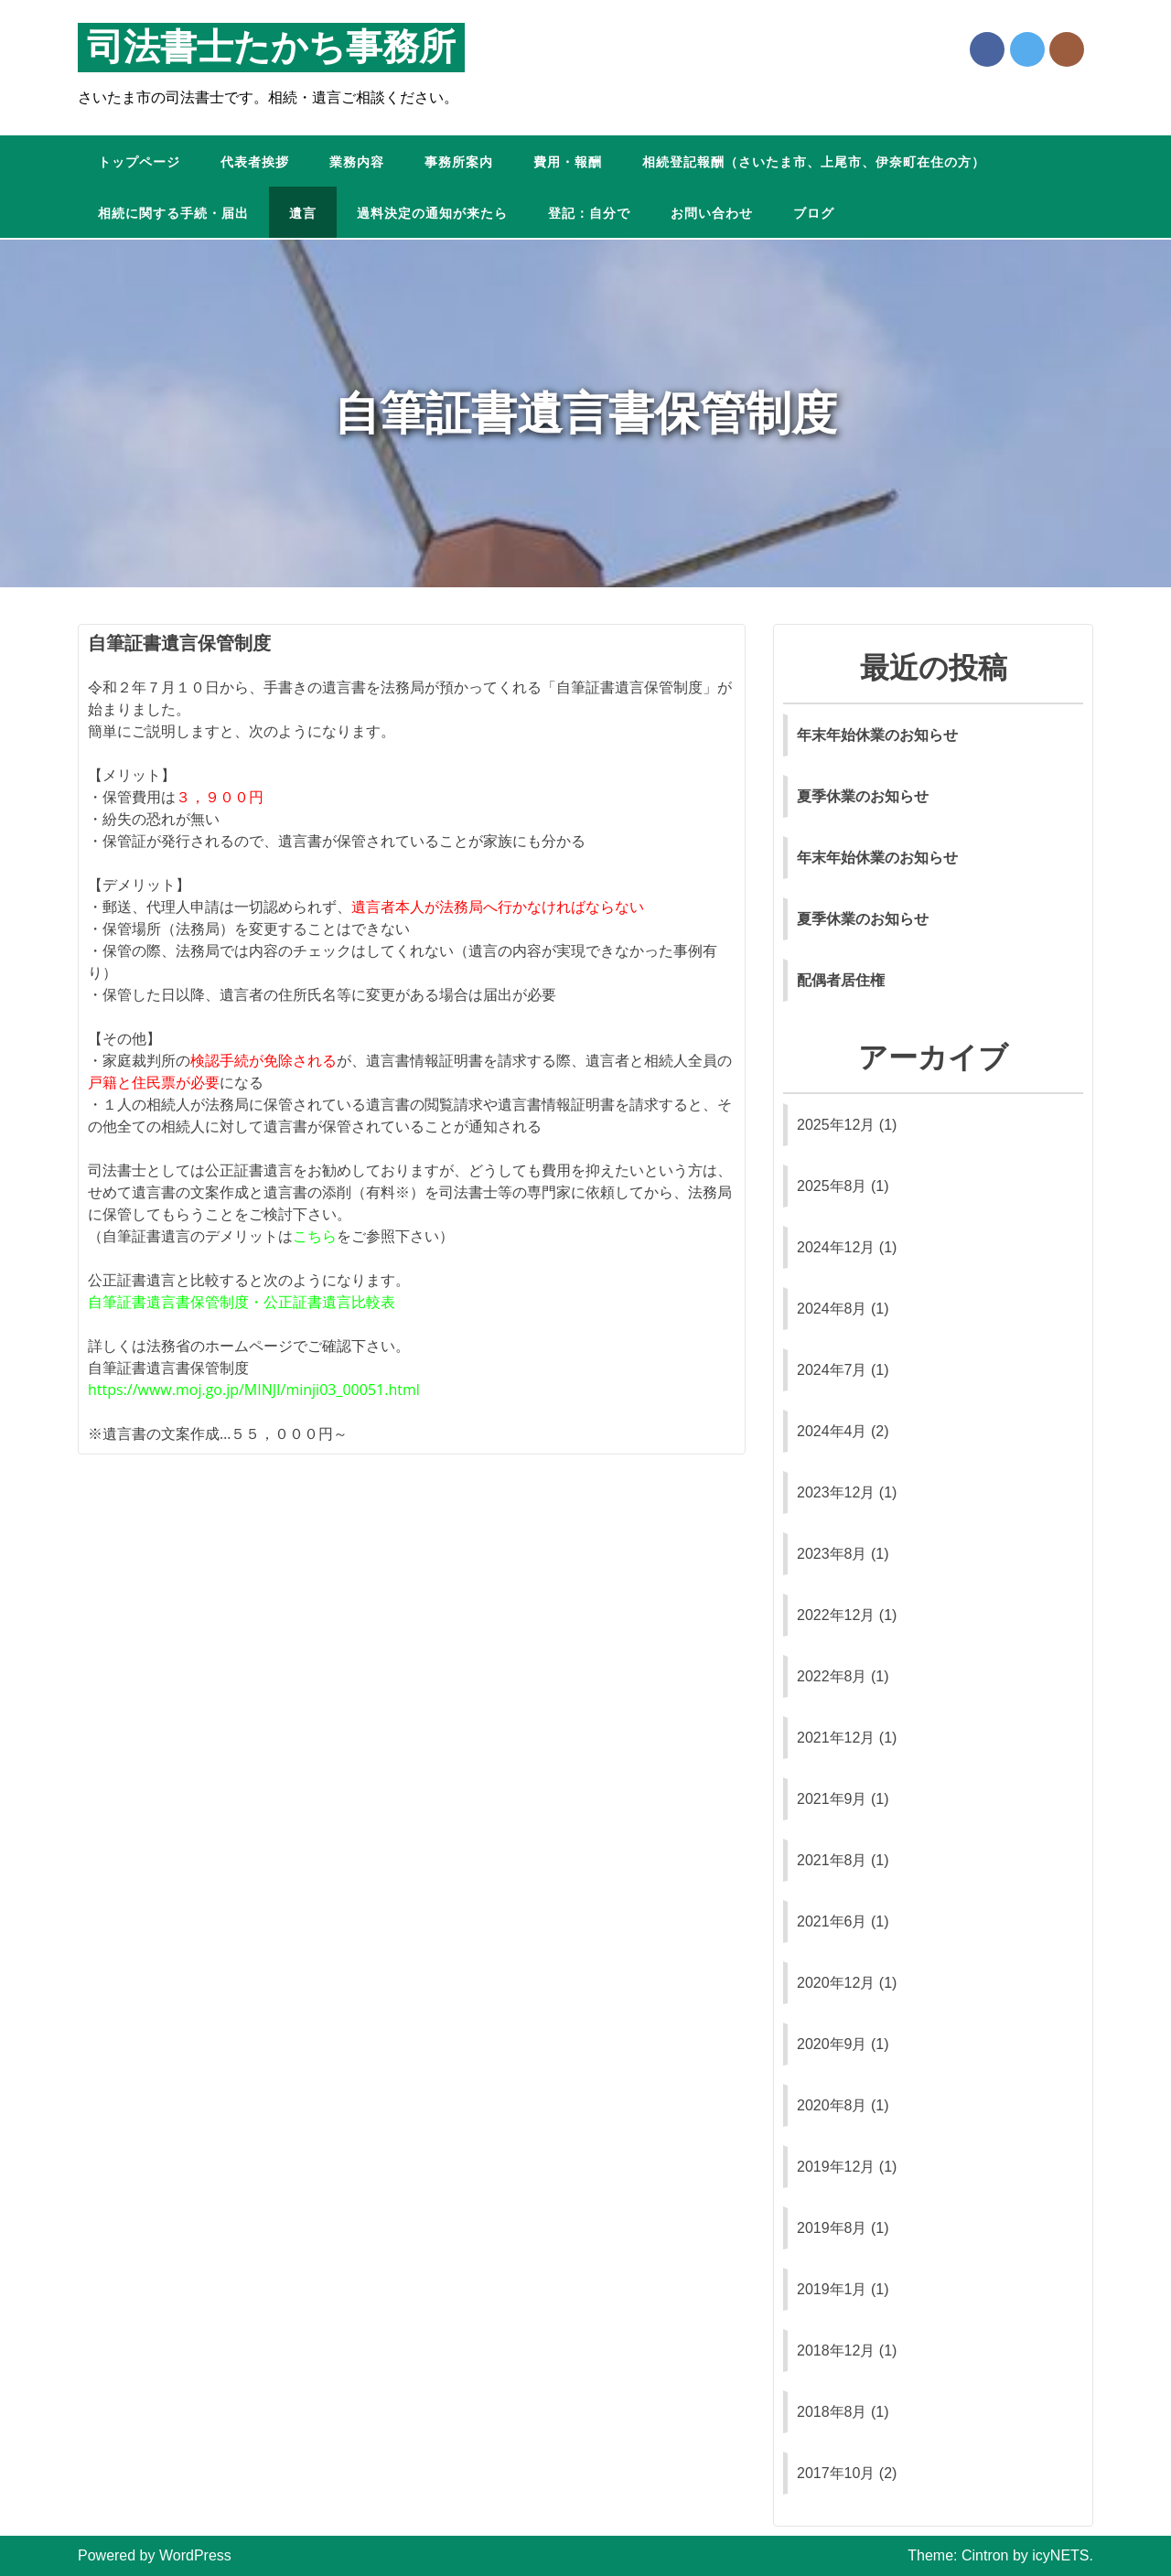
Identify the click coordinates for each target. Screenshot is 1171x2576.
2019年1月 (832, 2289)
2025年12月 (836, 1124)
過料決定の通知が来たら (432, 213)
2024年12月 (836, 1247)
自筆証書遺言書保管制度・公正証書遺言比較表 (241, 1302)
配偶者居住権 (841, 980)
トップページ (139, 162)
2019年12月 (836, 2166)
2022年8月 (832, 1676)
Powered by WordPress (154, 2555)
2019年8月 (832, 2228)
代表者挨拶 (254, 162)
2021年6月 (832, 1921)
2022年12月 (836, 1615)
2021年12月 (836, 1737)
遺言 (303, 213)
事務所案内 (458, 162)
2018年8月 (832, 2412)
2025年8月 (832, 1186)
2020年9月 (832, 2044)
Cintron (985, 2555)
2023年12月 (836, 1492)
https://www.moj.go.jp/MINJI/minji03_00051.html (254, 1389)
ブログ (813, 213)
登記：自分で (589, 213)
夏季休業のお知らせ (863, 796)
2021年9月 (832, 1799)
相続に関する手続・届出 (173, 213)
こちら (315, 1236)
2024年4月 (832, 1431)
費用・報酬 (567, 162)
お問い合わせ (712, 213)
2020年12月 (836, 1983)
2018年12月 (836, 2350)
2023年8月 (832, 1554)
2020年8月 (832, 2105)
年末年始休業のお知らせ (877, 735)
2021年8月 (832, 1860)
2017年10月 (836, 2473)
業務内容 (356, 162)
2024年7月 (832, 1370)
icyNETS (1060, 2555)
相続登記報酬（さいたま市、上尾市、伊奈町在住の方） (813, 162)
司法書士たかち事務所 (271, 47)
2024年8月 (832, 1308)
